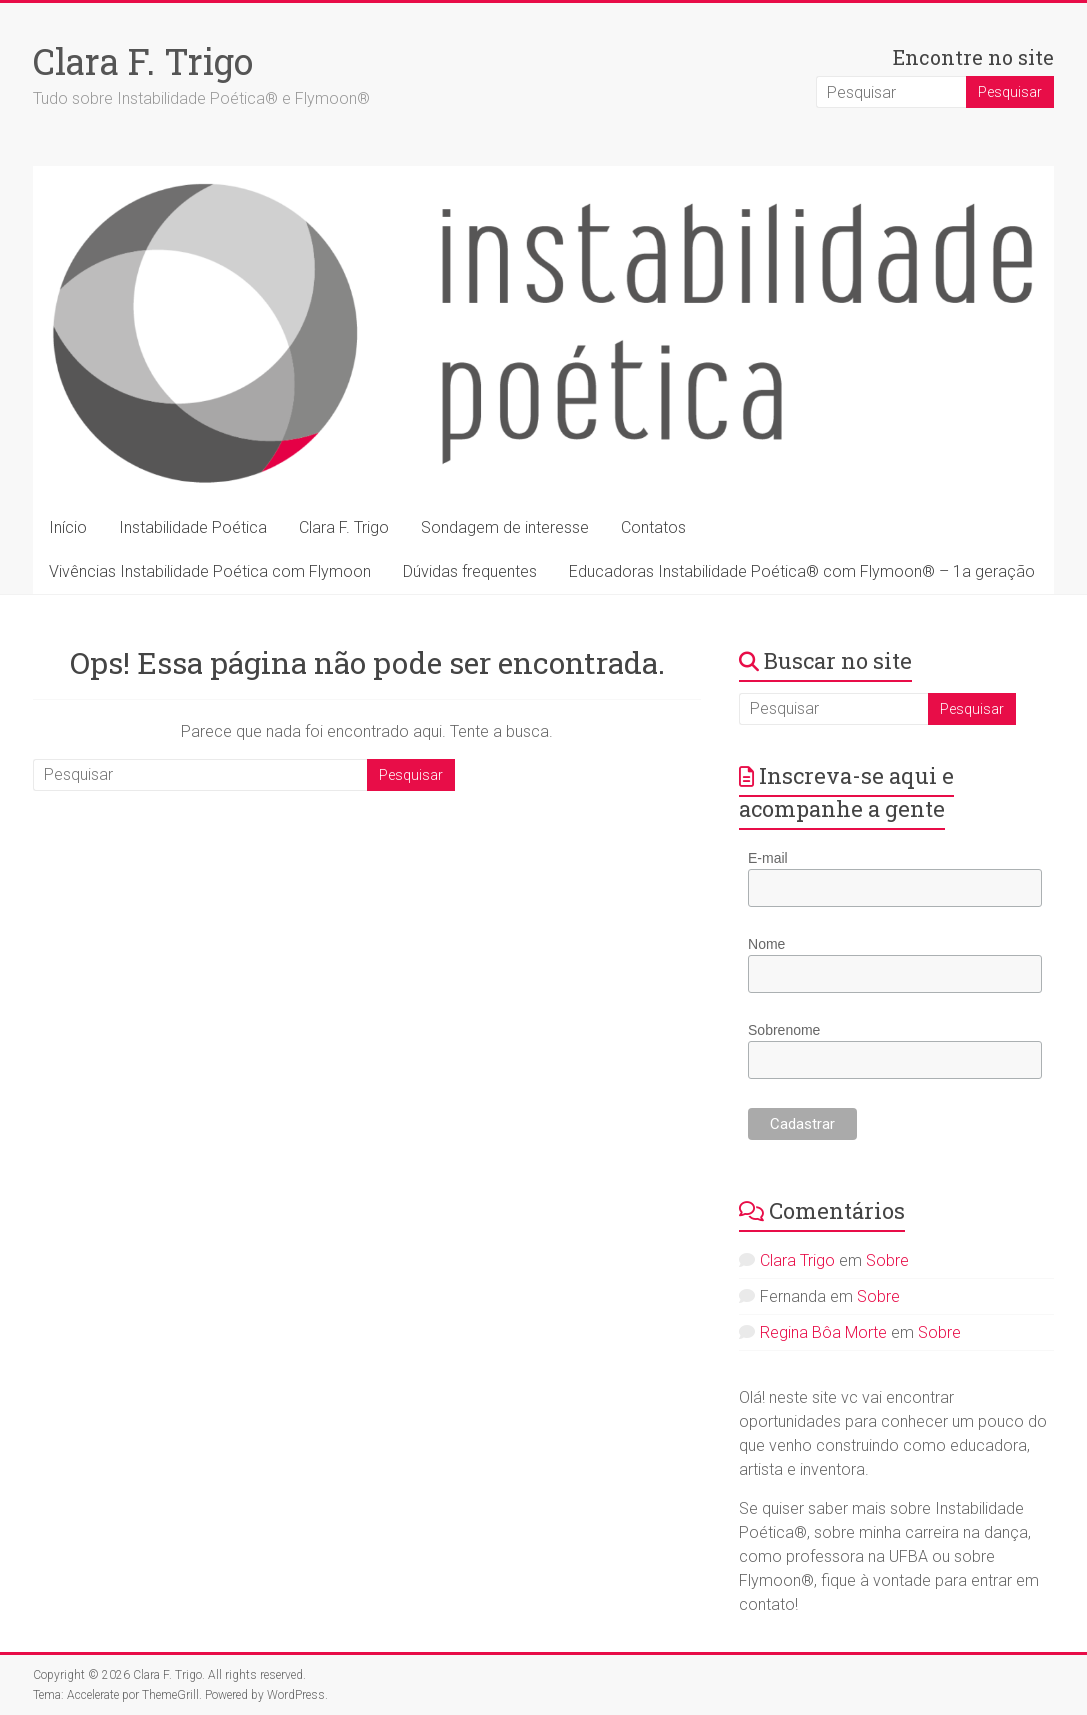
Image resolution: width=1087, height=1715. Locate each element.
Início (68, 527)
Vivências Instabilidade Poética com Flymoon (210, 571)
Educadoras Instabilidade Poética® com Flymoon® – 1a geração (802, 571)
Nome (766, 944)
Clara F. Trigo (143, 61)
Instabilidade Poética (193, 527)
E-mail (768, 858)
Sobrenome (784, 1030)
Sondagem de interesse (505, 527)
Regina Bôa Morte (823, 1332)
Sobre (887, 1260)
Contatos (653, 527)
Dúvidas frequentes (470, 571)
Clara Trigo (797, 1260)
